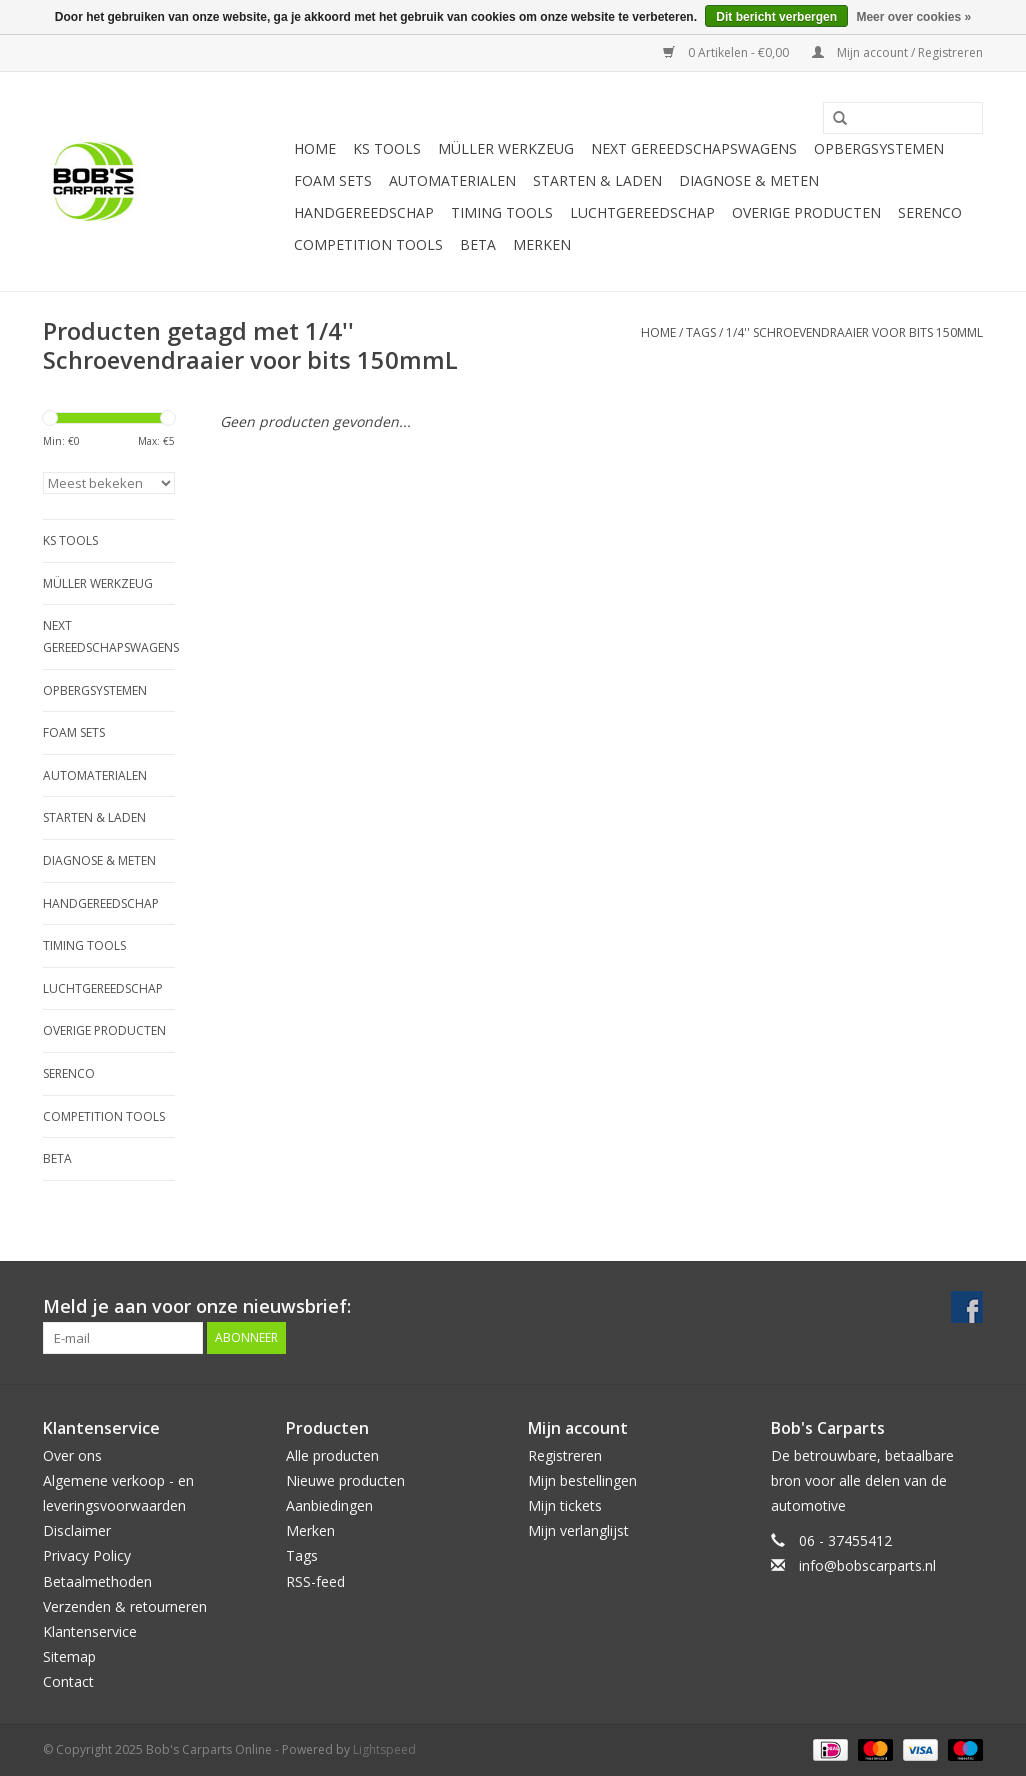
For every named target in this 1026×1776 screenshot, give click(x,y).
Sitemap (69, 1656)
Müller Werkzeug (506, 148)
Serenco (930, 212)
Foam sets (333, 180)
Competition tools (368, 244)
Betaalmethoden (97, 1581)
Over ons (72, 1455)
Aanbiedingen (329, 1505)
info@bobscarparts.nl (867, 1565)
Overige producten (806, 212)
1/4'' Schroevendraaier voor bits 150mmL (854, 332)
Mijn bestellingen (582, 1480)
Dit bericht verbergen (776, 17)
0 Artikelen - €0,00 (727, 52)
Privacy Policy (87, 1555)
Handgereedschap (364, 212)
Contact (68, 1681)
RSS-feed (315, 1581)
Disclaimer (77, 1530)
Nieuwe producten (345, 1480)
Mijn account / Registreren (897, 52)
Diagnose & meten (749, 180)
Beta (478, 244)
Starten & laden (597, 180)
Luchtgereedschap (642, 212)
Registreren (565, 1455)
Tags (701, 332)
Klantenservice (90, 1631)
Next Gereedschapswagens (694, 148)
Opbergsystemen (879, 148)
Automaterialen (452, 180)
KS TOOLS (387, 148)
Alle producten (332, 1455)
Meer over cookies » (913, 17)
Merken (542, 244)
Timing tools (502, 212)
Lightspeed (384, 1749)
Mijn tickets (565, 1505)
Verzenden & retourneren (125, 1606)
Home (315, 148)
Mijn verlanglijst (578, 1530)
